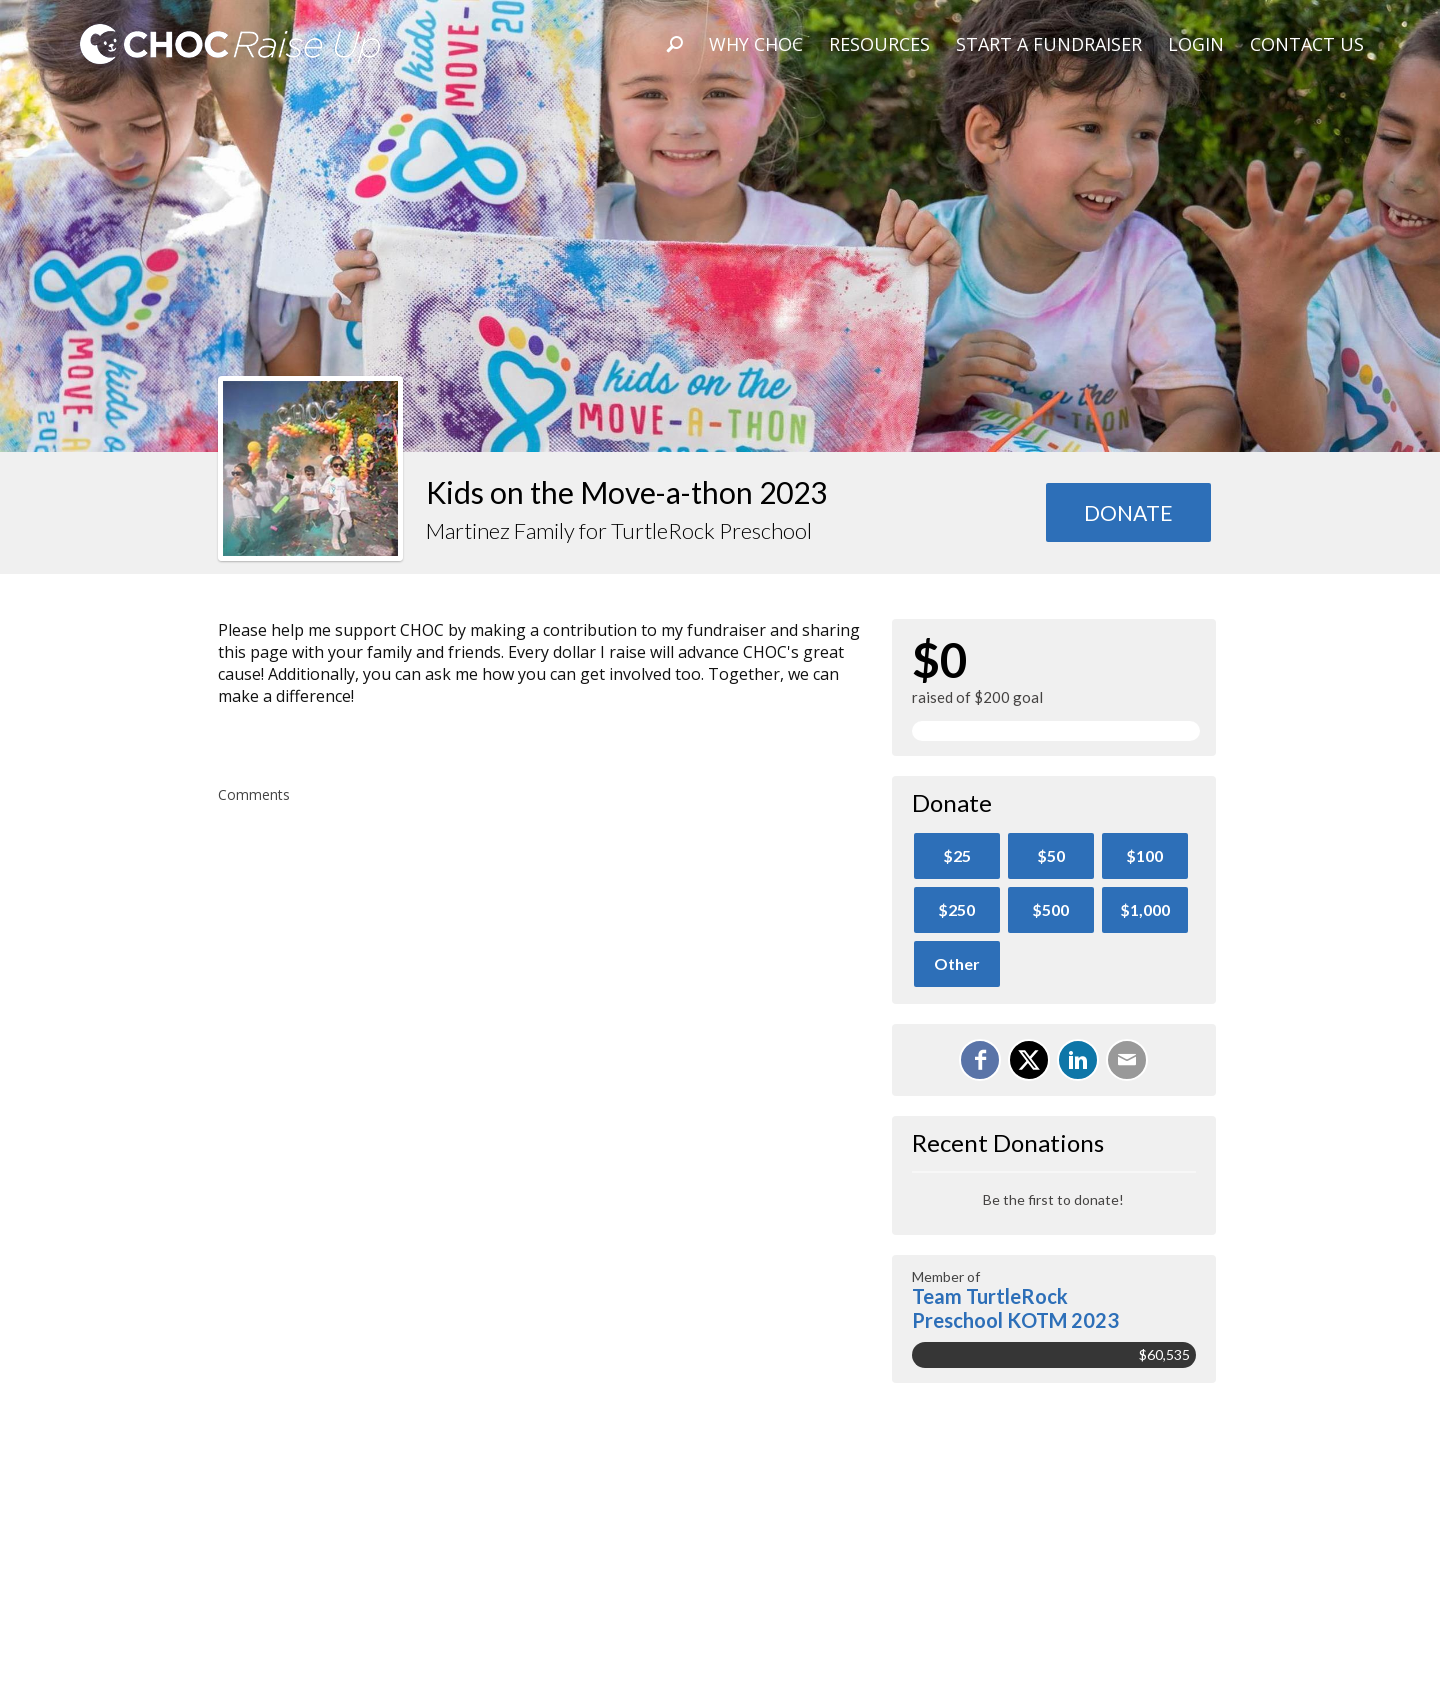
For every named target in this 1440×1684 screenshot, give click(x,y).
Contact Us (1307, 44)
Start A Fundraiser (1049, 44)
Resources (879, 44)
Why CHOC (756, 44)
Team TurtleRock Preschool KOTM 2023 (1015, 1308)
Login (1196, 44)
